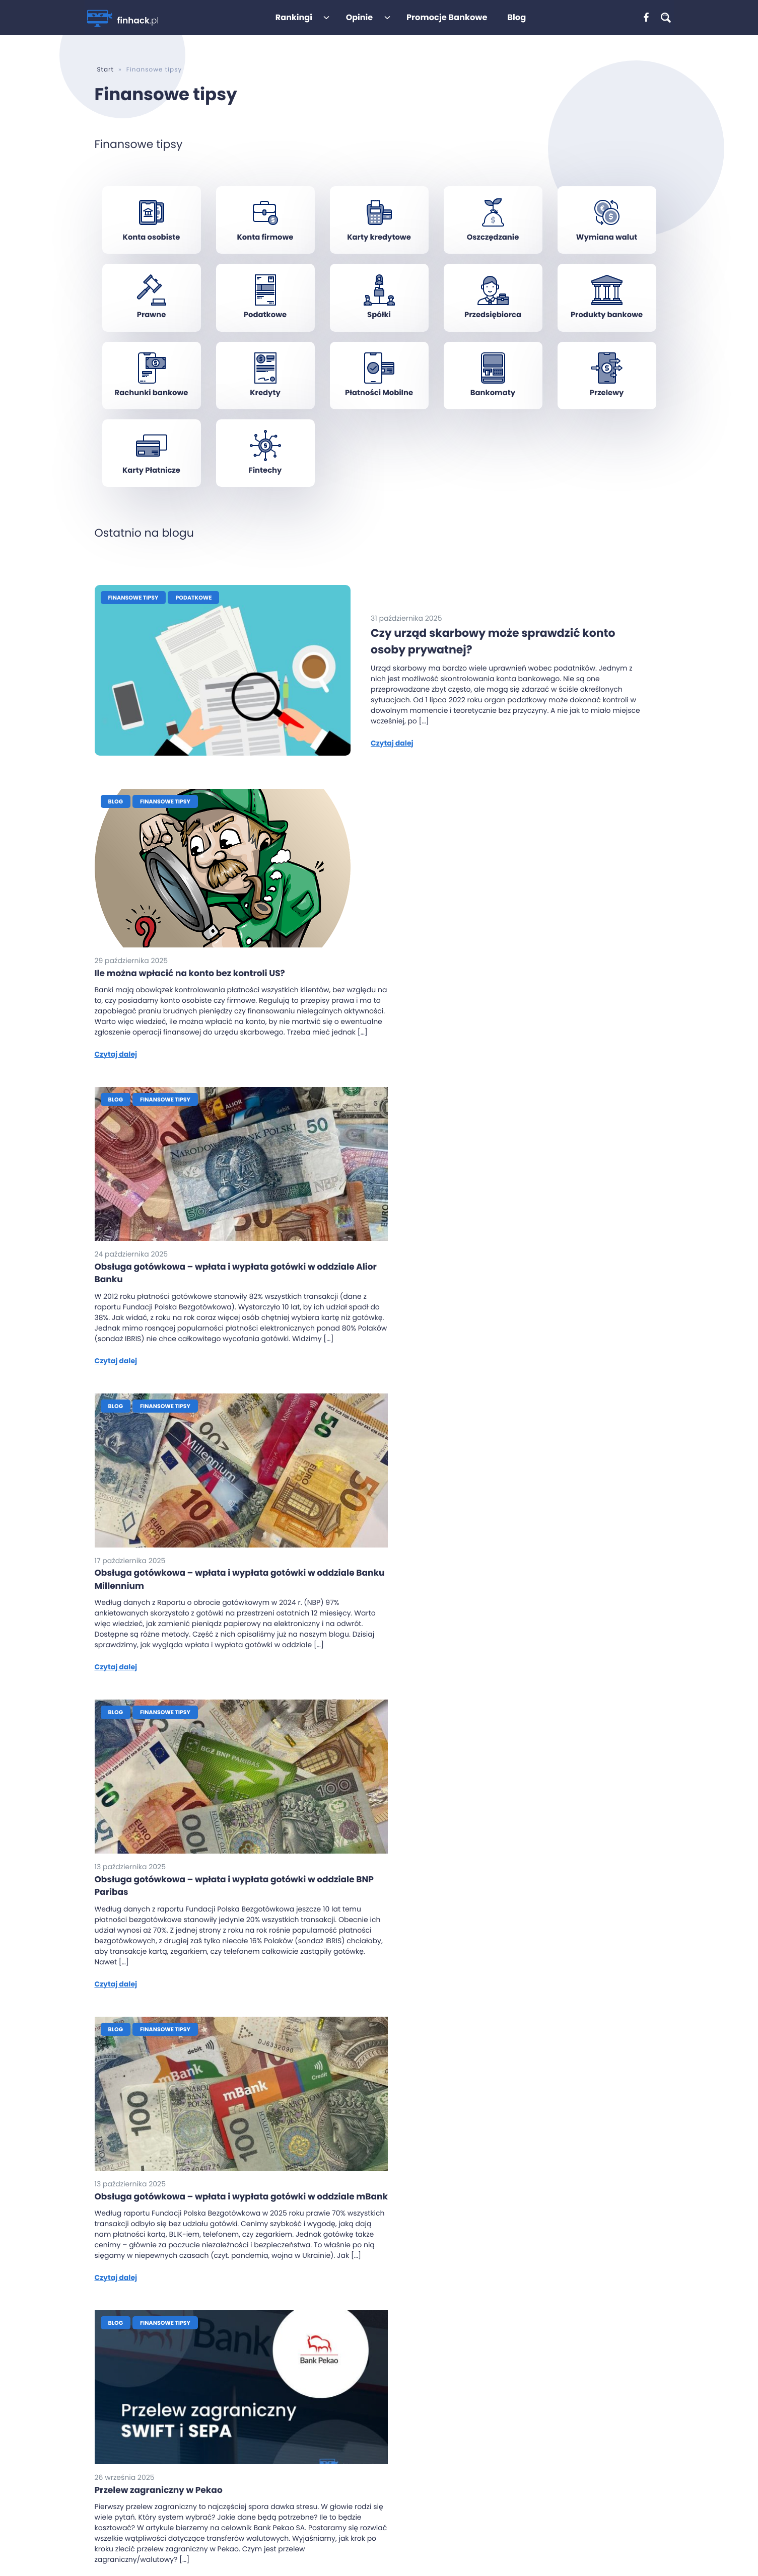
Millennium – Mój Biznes (525, 2383)
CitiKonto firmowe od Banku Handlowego (555, 2470)
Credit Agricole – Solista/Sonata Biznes (551, 2485)
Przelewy (606, 395)
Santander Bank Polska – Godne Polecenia (558, 2369)
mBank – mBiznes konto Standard (543, 2412)
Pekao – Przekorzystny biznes (534, 2354)
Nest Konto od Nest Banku (378, 2456)
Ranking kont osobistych (269, 2354)
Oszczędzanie (493, 238)
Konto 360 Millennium (370, 2354)
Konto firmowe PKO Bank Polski (537, 2456)
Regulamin (245, 2477)
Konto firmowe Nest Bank (527, 2442)
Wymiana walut (607, 238)
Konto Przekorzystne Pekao (379, 2383)
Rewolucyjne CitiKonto (371, 2427)
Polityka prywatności (262, 2491)
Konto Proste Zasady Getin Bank (388, 2514)
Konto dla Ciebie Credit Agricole (389, 2470)
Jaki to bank (247, 2430)
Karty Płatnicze (151, 474)
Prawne (151, 316)
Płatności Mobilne (379, 395)
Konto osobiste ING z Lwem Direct (391, 2442)
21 (431, 2216)
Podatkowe (265, 316)
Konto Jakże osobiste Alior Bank (388, 2485)
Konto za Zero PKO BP (369, 2499)
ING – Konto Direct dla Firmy (532, 2427)
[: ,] (648, 18)
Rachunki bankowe (151, 395)
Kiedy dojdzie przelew (263, 2415)
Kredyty (265, 395)
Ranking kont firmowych (268, 2369)
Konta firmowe (265, 238)
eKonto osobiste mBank (374, 2412)
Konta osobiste (151, 238)
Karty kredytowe (379, 238)
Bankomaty (492, 395)
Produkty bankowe (607, 316)
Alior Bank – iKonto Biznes (528, 2398)
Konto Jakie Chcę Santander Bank (392, 2398)
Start (105, 69)
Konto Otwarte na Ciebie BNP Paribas (397, 2369)
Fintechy (265, 474)
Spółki (379, 316)
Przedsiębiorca (492, 316)
